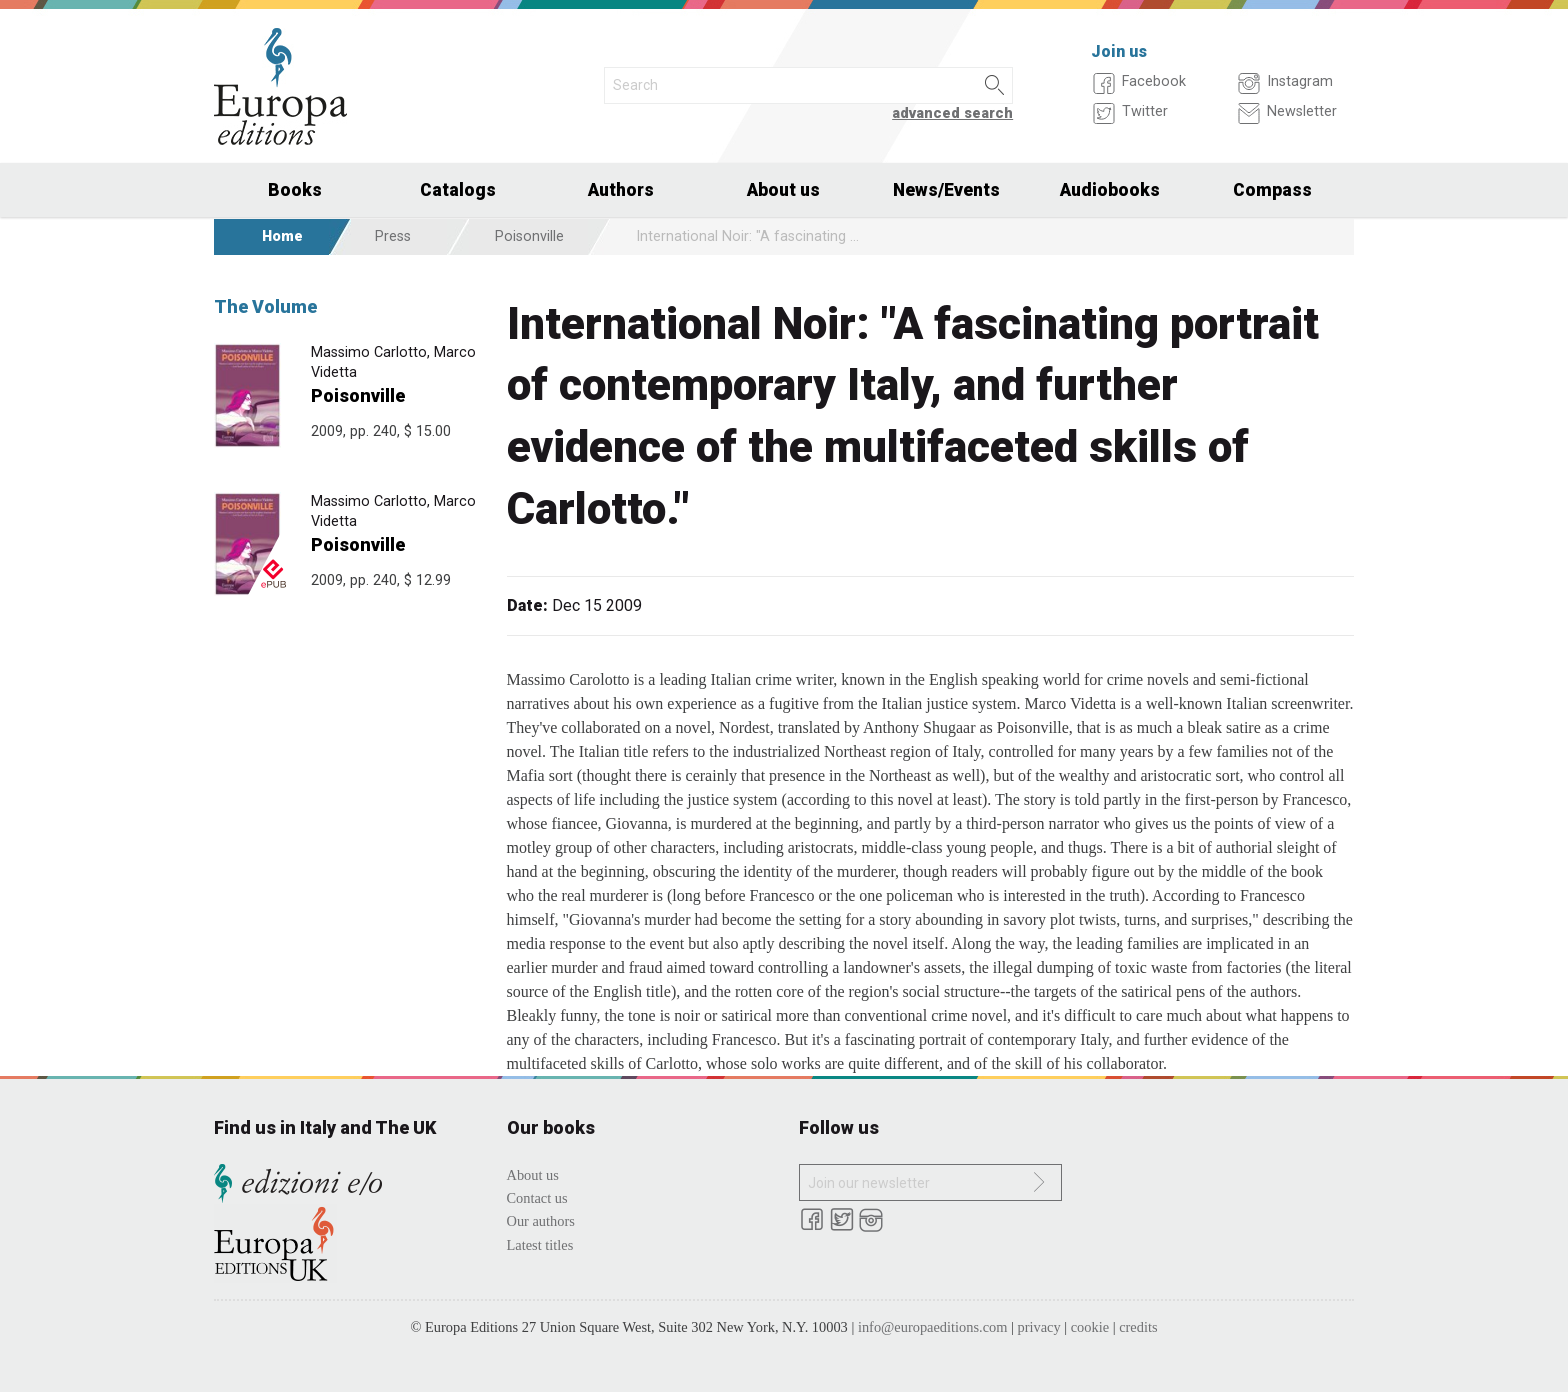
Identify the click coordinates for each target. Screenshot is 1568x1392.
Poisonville (529, 236)
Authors (621, 190)
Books (295, 190)
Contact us (537, 1198)
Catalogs (458, 190)
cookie (1090, 1327)
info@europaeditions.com (933, 1327)
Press (393, 236)
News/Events (946, 190)
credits (1138, 1327)
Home (282, 236)
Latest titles (540, 1245)
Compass (1272, 190)
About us (783, 190)
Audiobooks (1110, 190)
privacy (1039, 1327)
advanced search (952, 113)
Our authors (541, 1221)
